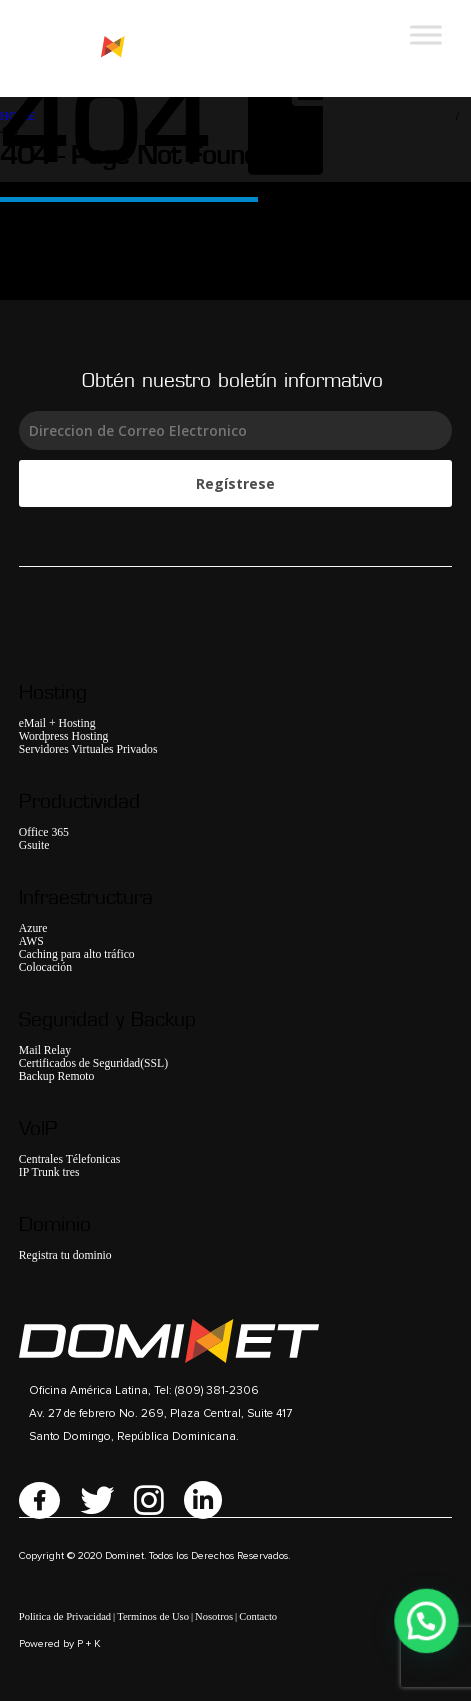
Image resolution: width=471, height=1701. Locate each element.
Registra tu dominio (65, 1255)
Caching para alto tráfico (77, 954)
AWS (31, 941)
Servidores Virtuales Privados (88, 749)
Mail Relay (45, 1050)
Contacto (258, 1616)
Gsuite (34, 845)
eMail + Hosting (57, 723)
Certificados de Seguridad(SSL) (93, 1063)
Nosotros (214, 1616)
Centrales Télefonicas (69, 1159)
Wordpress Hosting (64, 736)
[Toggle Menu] (426, 34)
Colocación (45, 967)
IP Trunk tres (49, 1172)
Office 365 (44, 832)
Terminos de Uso (153, 1616)
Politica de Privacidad (65, 1616)
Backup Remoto (57, 1076)
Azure (33, 928)
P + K (89, 1644)
